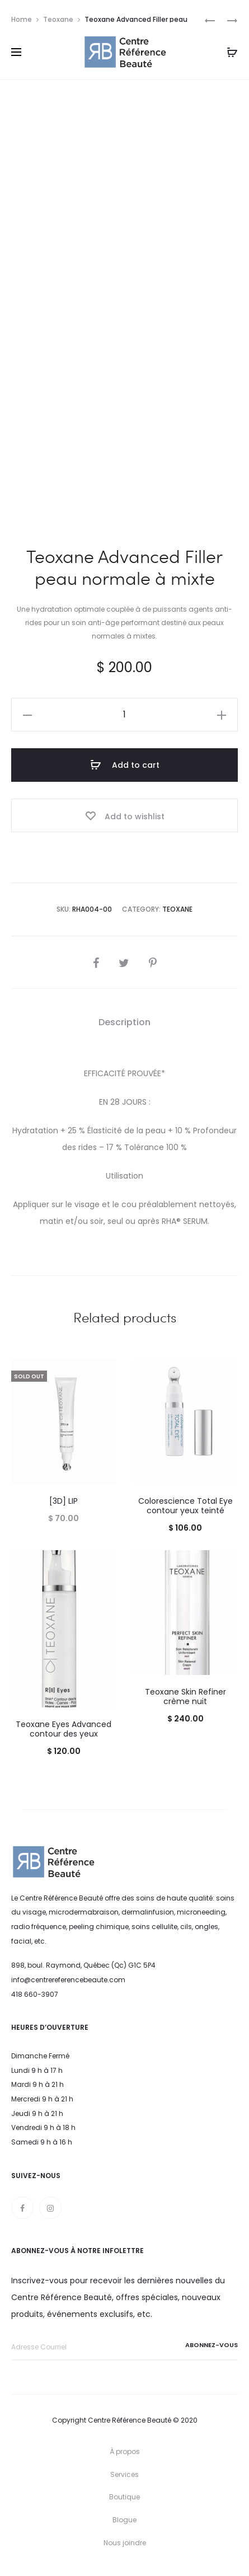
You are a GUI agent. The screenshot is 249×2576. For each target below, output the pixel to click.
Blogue (124, 2520)
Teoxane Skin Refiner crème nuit (185, 1696)
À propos (125, 2451)
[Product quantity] (124, 714)
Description (124, 1022)
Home (21, 19)
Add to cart (124, 765)
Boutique (124, 2497)
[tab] (124, 1022)
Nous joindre (125, 2542)
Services (124, 2474)
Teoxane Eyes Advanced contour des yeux (63, 1729)
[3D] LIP (63, 1501)
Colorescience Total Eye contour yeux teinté (185, 1505)
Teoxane (58, 19)
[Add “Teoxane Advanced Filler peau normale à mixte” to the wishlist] (124, 815)
